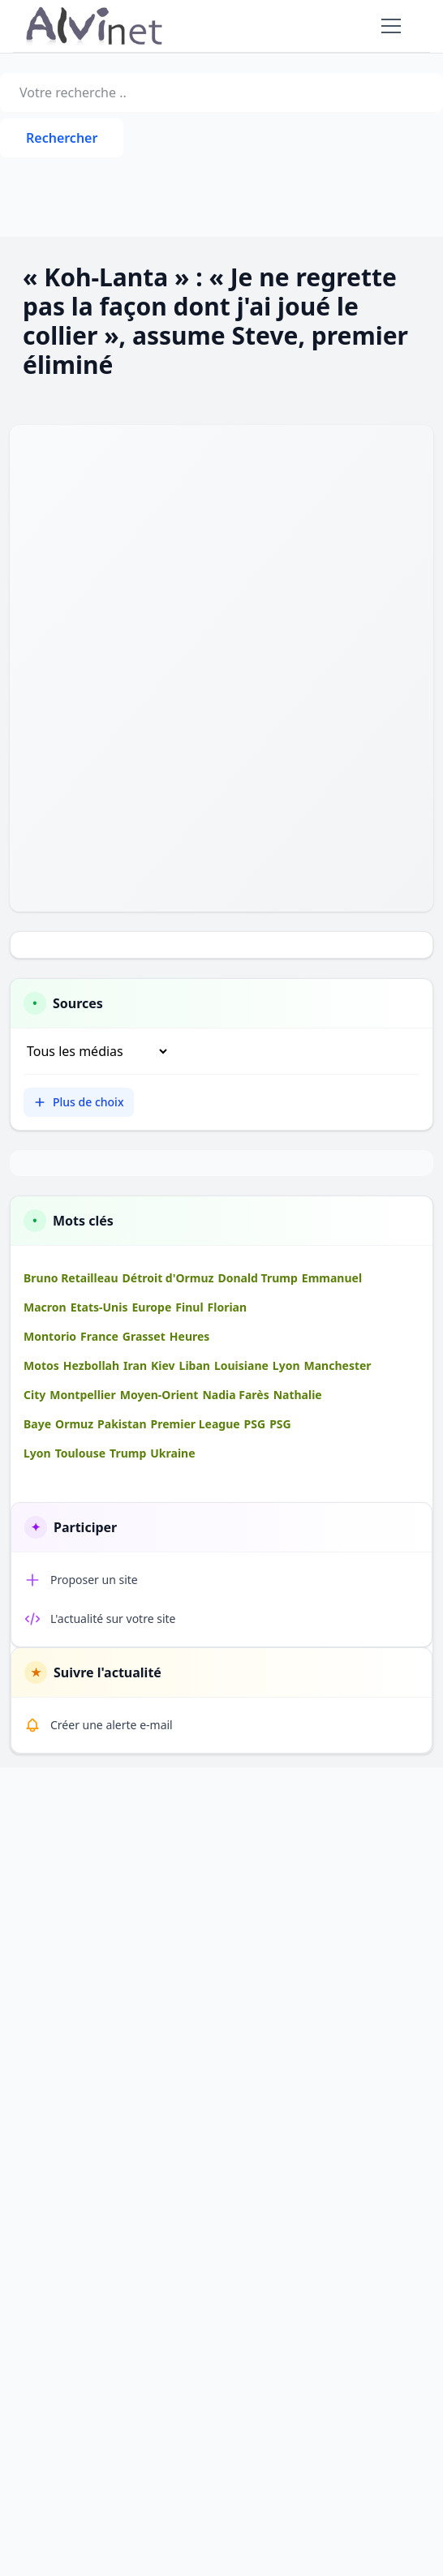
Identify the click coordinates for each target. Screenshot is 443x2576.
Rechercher (61, 138)
